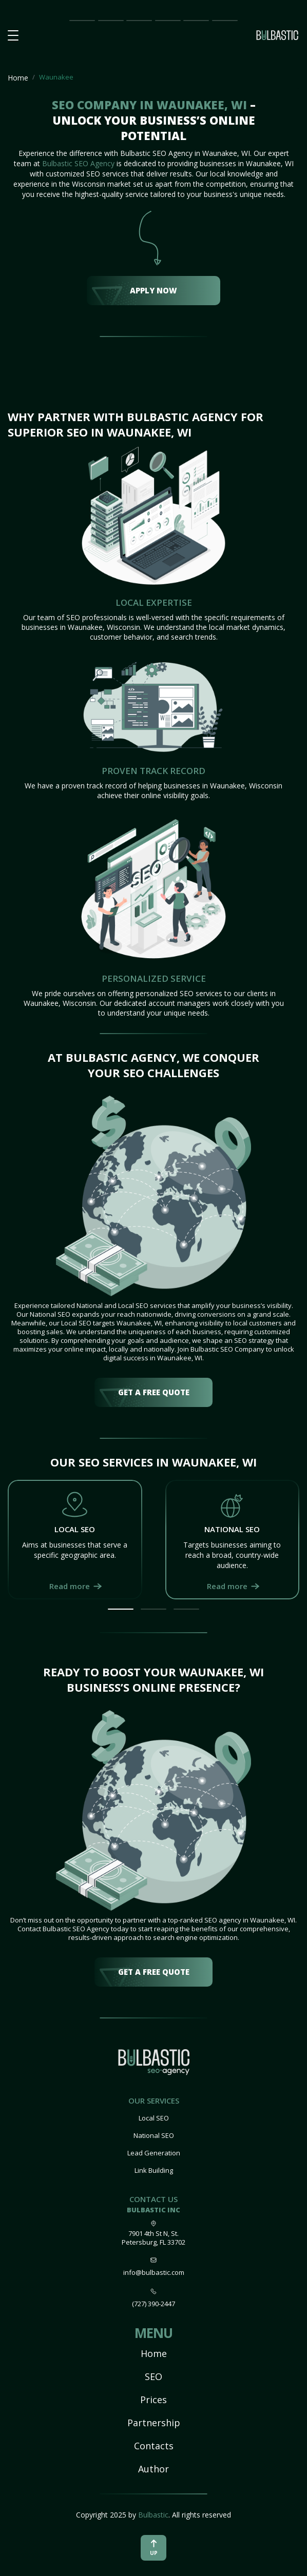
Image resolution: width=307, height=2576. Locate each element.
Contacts (154, 2446)
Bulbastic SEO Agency (78, 163)
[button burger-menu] (13, 35)
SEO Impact (109, 20)
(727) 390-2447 (153, 2303)
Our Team (193, 20)
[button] (120, 1609)
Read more (69, 1586)
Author (153, 2469)
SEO (153, 2376)
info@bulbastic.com (153, 2272)
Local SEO (154, 2118)
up (154, 2548)
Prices (136, 20)
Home (18, 78)
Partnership (168, 20)
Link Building (154, 2170)
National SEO (153, 2135)
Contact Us (225, 20)
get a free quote (153, 1392)
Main (77, 20)
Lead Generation (153, 2152)
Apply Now (153, 290)
